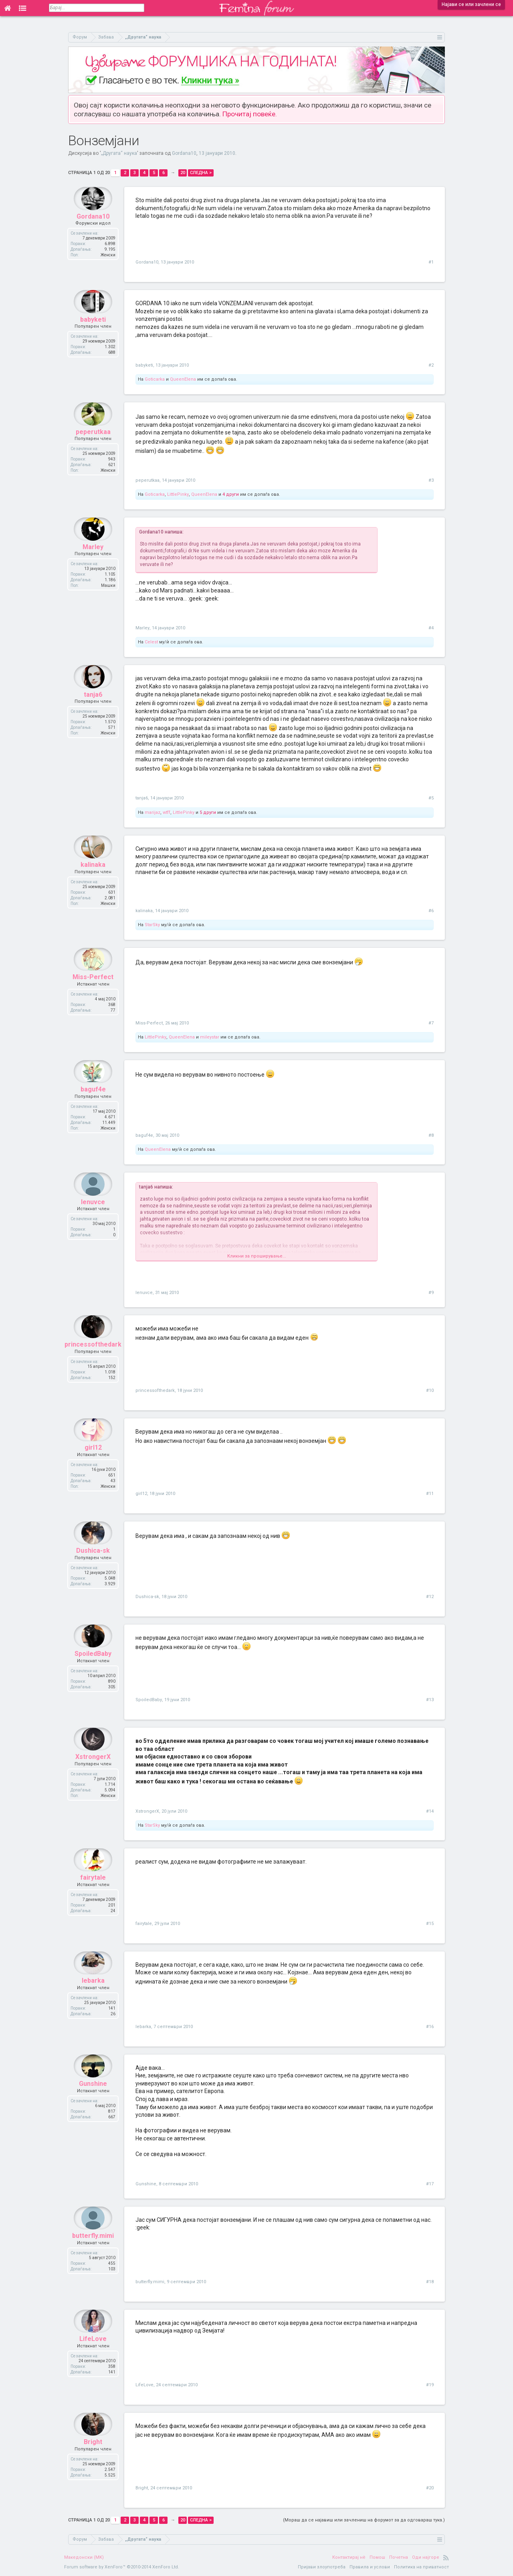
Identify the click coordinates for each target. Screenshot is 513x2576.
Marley (93, 562)
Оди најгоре (425, 2557)
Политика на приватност (421, 2567)
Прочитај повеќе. (249, 114)
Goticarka (155, 379)
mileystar (209, 1037)
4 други (230, 494)
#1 (431, 262)
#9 (431, 1292)
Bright (93, 2457)
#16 (430, 2026)
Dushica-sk (93, 1566)
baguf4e (93, 1105)
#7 (431, 1023)
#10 (430, 1390)
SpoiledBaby (93, 1669)
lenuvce (93, 1217)
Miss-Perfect (93, 992)
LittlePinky (178, 494)
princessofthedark (93, 1360)
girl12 (93, 1463)
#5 (431, 798)
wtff (166, 812)
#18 (430, 2281)
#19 (430, 2384)
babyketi (93, 335)
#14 (430, 1811)
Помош (377, 2557)
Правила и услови (369, 2567)
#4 (431, 628)
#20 (430, 2488)
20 (182, 172)
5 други (208, 812)
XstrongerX (93, 1772)
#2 (431, 365)
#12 (430, 1596)
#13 (430, 1699)
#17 (430, 2184)
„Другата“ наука (119, 153)
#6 (431, 910)
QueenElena (183, 379)
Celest (151, 642)
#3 (431, 480)
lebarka (93, 1996)
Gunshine (93, 2099)
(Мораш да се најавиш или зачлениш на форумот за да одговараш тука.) (364, 2520)
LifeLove (93, 2354)
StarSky (152, 924)
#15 (430, 1923)
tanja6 (93, 710)
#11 (430, 1493)
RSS (446, 2557)
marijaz (152, 812)
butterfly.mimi (93, 2251)
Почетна (398, 2557)
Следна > (201, 172)
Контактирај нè (349, 2557)
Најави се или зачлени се (471, 4)
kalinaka (93, 880)
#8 (431, 1135)
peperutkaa (93, 447)
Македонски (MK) (84, 2557)
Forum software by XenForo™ (121, 2567)
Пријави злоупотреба (321, 2567)
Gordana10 (184, 153)
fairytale (93, 1893)
